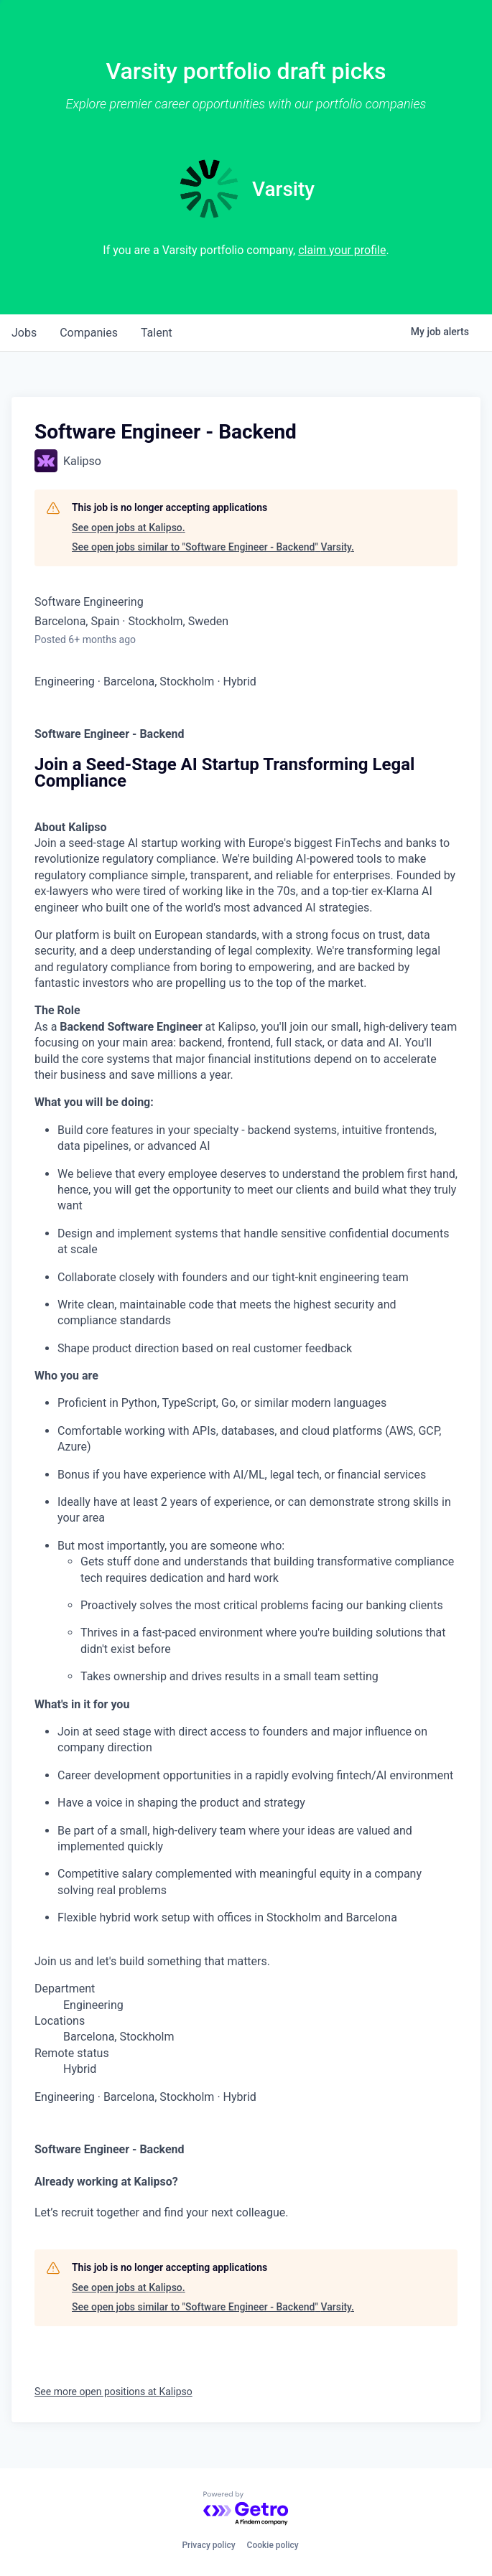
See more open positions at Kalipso (113, 2391)
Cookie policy (273, 2545)
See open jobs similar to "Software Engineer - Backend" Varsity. (213, 547)
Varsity (283, 189)
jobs (24, 332)
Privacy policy (208, 2545)
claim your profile (342, 250)
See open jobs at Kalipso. (128, 527)
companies (89, 332)
